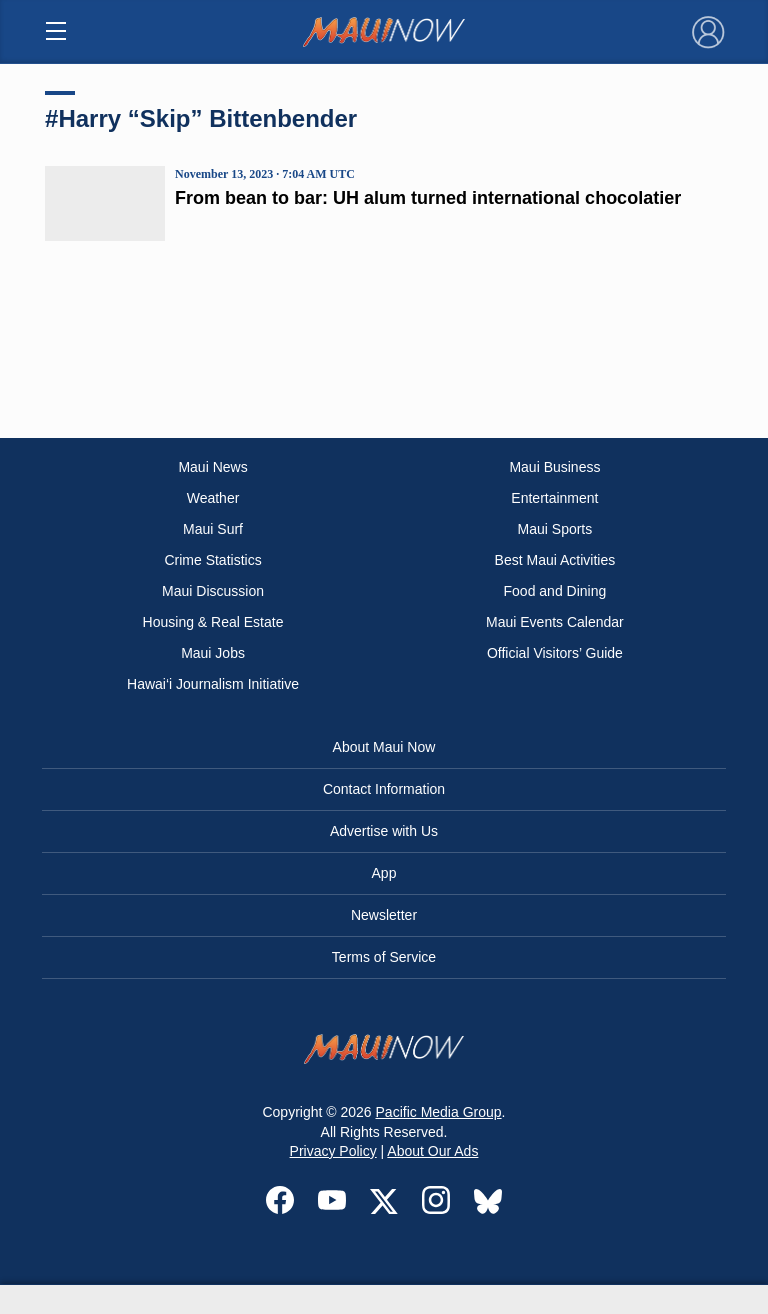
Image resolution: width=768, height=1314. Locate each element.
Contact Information (384, 789)
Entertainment (554, 498)
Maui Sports (555, 529)
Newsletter (384, 915)
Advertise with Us (384, 831)
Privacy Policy (333, 1151)
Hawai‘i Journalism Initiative (213, 684)
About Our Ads (432, 1151)
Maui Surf (213, 529)
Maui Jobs (213, 653)
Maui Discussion (213, 591)
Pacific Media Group (439, 1112)
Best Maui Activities (555, 560)
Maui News (212, 467)
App (384, 873)
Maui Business (554, 467)
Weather (213, 498)
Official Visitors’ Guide (555, 653)
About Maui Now (384, 747)
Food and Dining (555, 591)
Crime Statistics (212, 560)
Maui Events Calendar (555, 622)
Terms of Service (384, 957)
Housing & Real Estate (213, 622)
